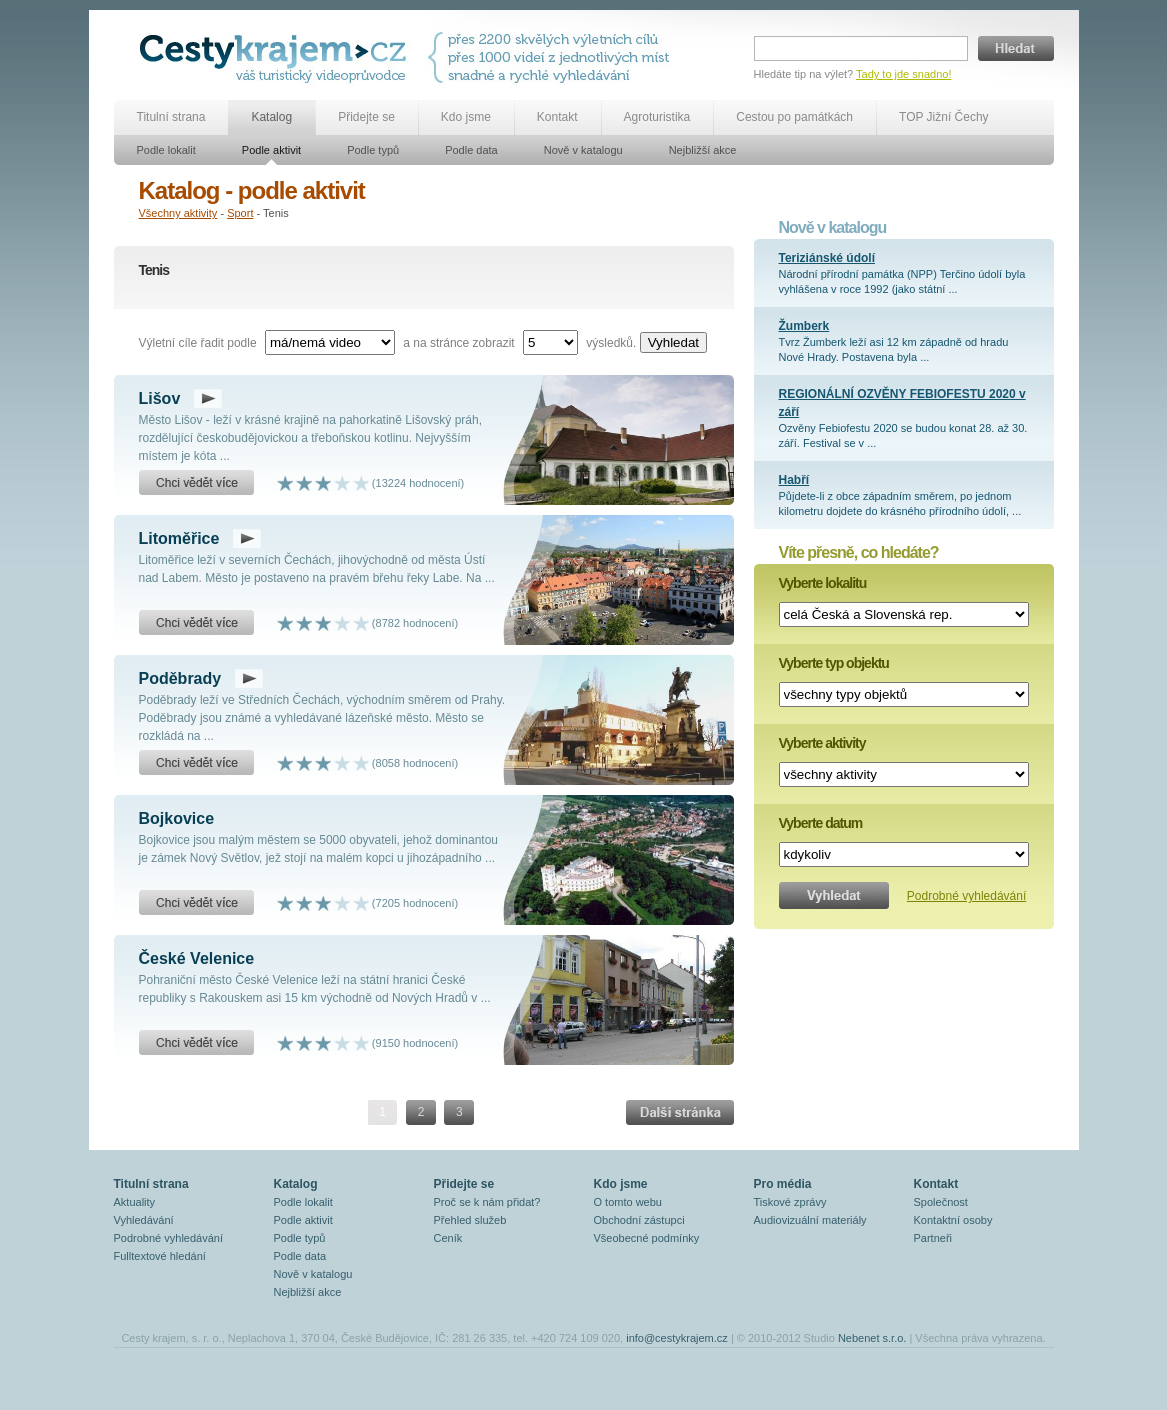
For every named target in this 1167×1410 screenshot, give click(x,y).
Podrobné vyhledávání (966, 896)
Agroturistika (657, 117)
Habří (794, 480)
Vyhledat (673, 342)
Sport (240, 213)
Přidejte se (366, 117)
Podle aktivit (271, 150)
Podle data (471, 150)
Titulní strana (171, 117)
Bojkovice (177, 818)
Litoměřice (179, 538)
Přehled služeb (470, 1220)
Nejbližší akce (703, 150)
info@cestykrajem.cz (677, 1338)
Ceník (448, 1238)
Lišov (160, 398)
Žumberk (804, 326)
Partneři (933, 1238)
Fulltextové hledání (160, 1256)
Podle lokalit (166, 150)
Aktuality (135, 1202)
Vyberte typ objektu (834, 663)
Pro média (783, 1184)
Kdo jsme (466, 117)
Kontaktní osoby (953, 1220)
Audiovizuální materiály (810, 1220)
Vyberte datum (821, 823)
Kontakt (557, 117)
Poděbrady (180, 678)
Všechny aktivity (178, 213)
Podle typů (373, 150)
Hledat (1016, 48)
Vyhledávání (144, 1220)
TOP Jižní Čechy (944, 117)
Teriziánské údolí (827, 258)
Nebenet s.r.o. (872, 1338)
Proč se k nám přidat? (487, 1202)
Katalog (271, 117)
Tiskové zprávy (790, 1202)
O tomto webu (628, 1202)
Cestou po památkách (794, 117)
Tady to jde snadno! (903, 74)
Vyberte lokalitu (823, 583)
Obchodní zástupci (639, 1220)
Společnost (941, 1202)
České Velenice (197, 958)
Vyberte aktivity (822, 743)
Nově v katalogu (583, 150)
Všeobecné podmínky (647, 1238)
